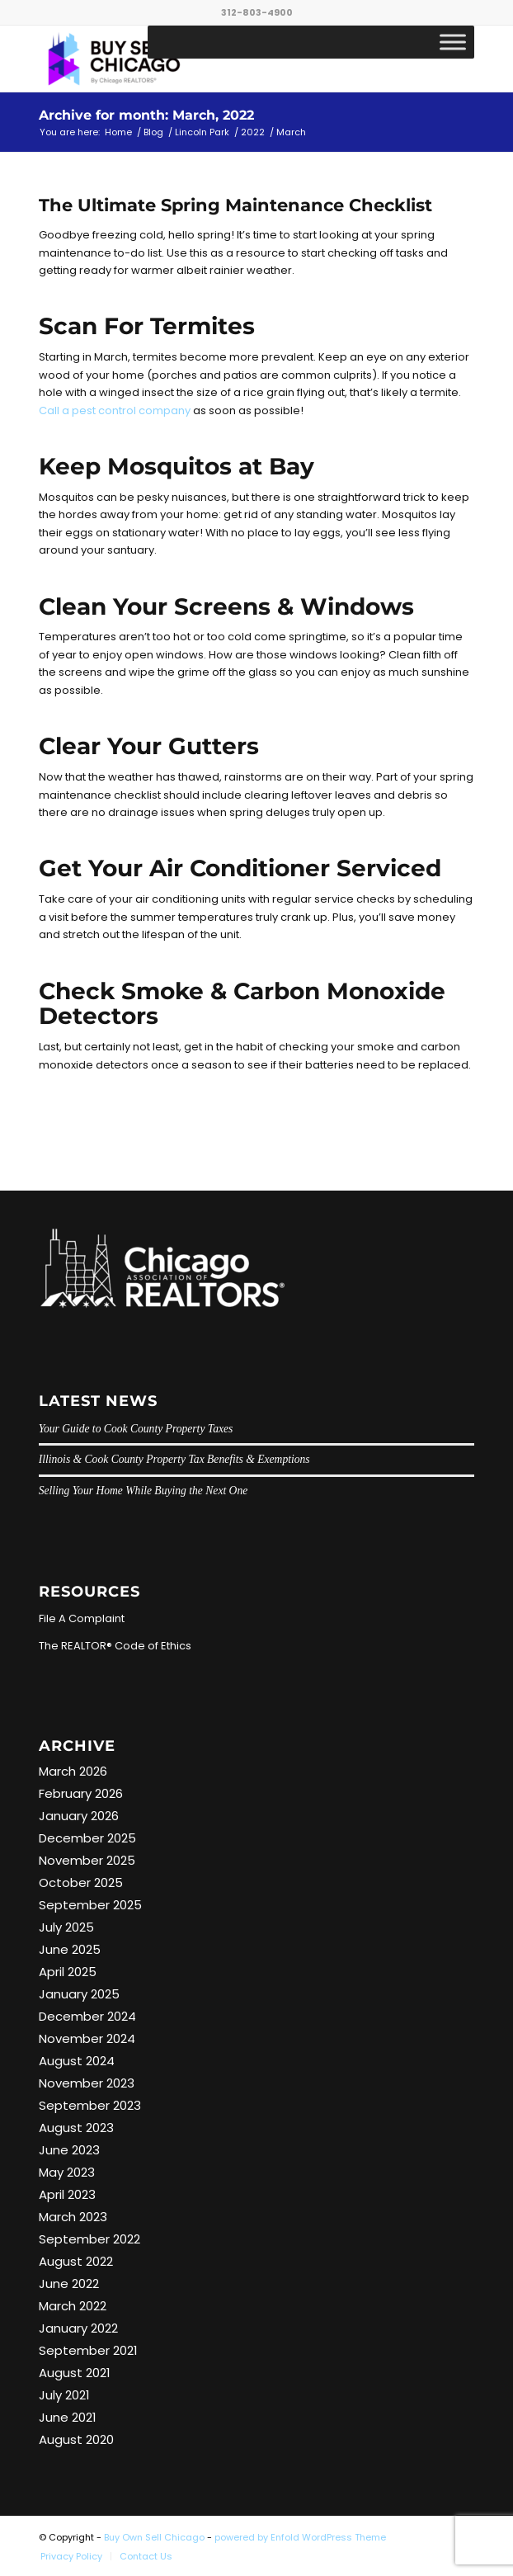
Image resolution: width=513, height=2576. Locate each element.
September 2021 (88, 2350)
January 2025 (79, 1994)
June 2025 (70, 1949)
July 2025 (66, 1927)
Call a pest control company (115, 410)
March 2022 (72, 2305)
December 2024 (87, 2016)
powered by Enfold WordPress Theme (300, 2537)
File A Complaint (82, 1618)
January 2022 (78, 2328)
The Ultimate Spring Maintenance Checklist (235, 205)
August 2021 (75, 2372)
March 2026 (73, 1771)
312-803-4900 (257, 12)
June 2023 (69, 2149)
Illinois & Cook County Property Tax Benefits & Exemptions (174, 1459)
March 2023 (73, 2216)
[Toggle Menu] (453, 42)
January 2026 (79, 1815)
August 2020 (76, 2439)
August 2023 (76, 2127)
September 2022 (89, 2239)
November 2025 (87, 1860)
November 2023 (86, 2083)
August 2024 (77, 2060)
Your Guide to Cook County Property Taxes (136, 1428)
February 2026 (81, 1793)
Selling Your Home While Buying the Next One (143, 1490)
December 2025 (87, 1838)
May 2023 (67, 2172)
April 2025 (67, 1971)
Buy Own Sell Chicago (154, 2537)
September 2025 (90, 1904)
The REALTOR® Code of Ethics (115, 1646)
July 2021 (64, 2395)
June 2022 (69, 2283)
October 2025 (81, 1882)
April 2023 (67, 2194)
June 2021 (67, 2417)
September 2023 (90, 2105)
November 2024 (87, 2038)
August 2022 (76, 2261)
